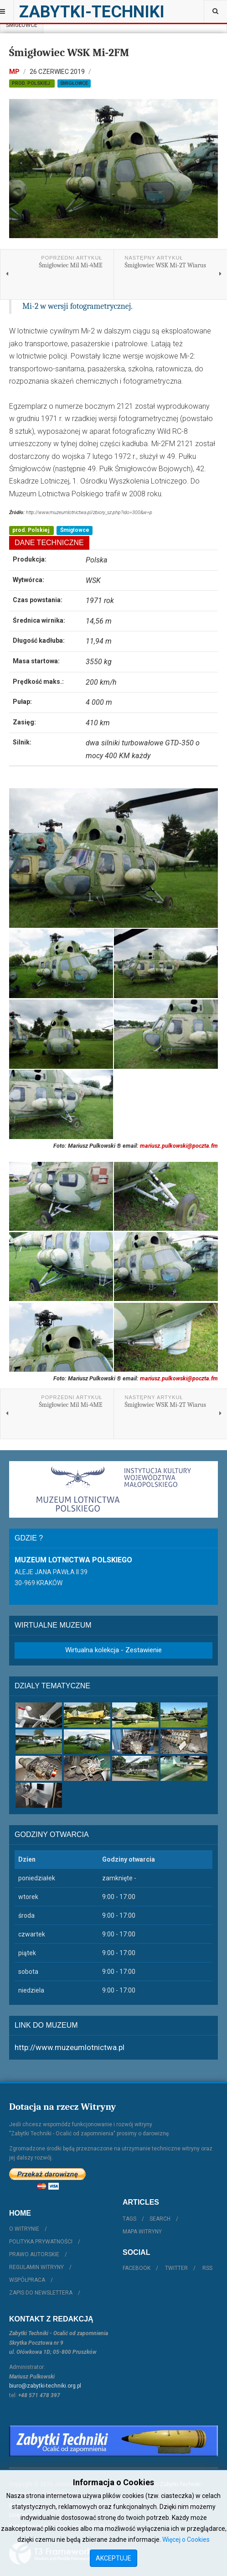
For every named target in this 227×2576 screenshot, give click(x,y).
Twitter (176, 2268)
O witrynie (24, 2229)
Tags (129, 2219)
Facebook (136, 2268)
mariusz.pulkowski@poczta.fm (179, 1145)
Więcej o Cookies (186, 2539)
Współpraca (27, 2280)
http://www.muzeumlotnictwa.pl (69, 2047)
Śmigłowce (21, 25)
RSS (207, 2268)
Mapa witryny (142, 2231)
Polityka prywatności (40, 2241)
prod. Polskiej (32, 83)
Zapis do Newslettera (40, 2293)
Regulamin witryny (36, 2267)
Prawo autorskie (34, 2254)
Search (160, 2219)
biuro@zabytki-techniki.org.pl (45, 2386)
